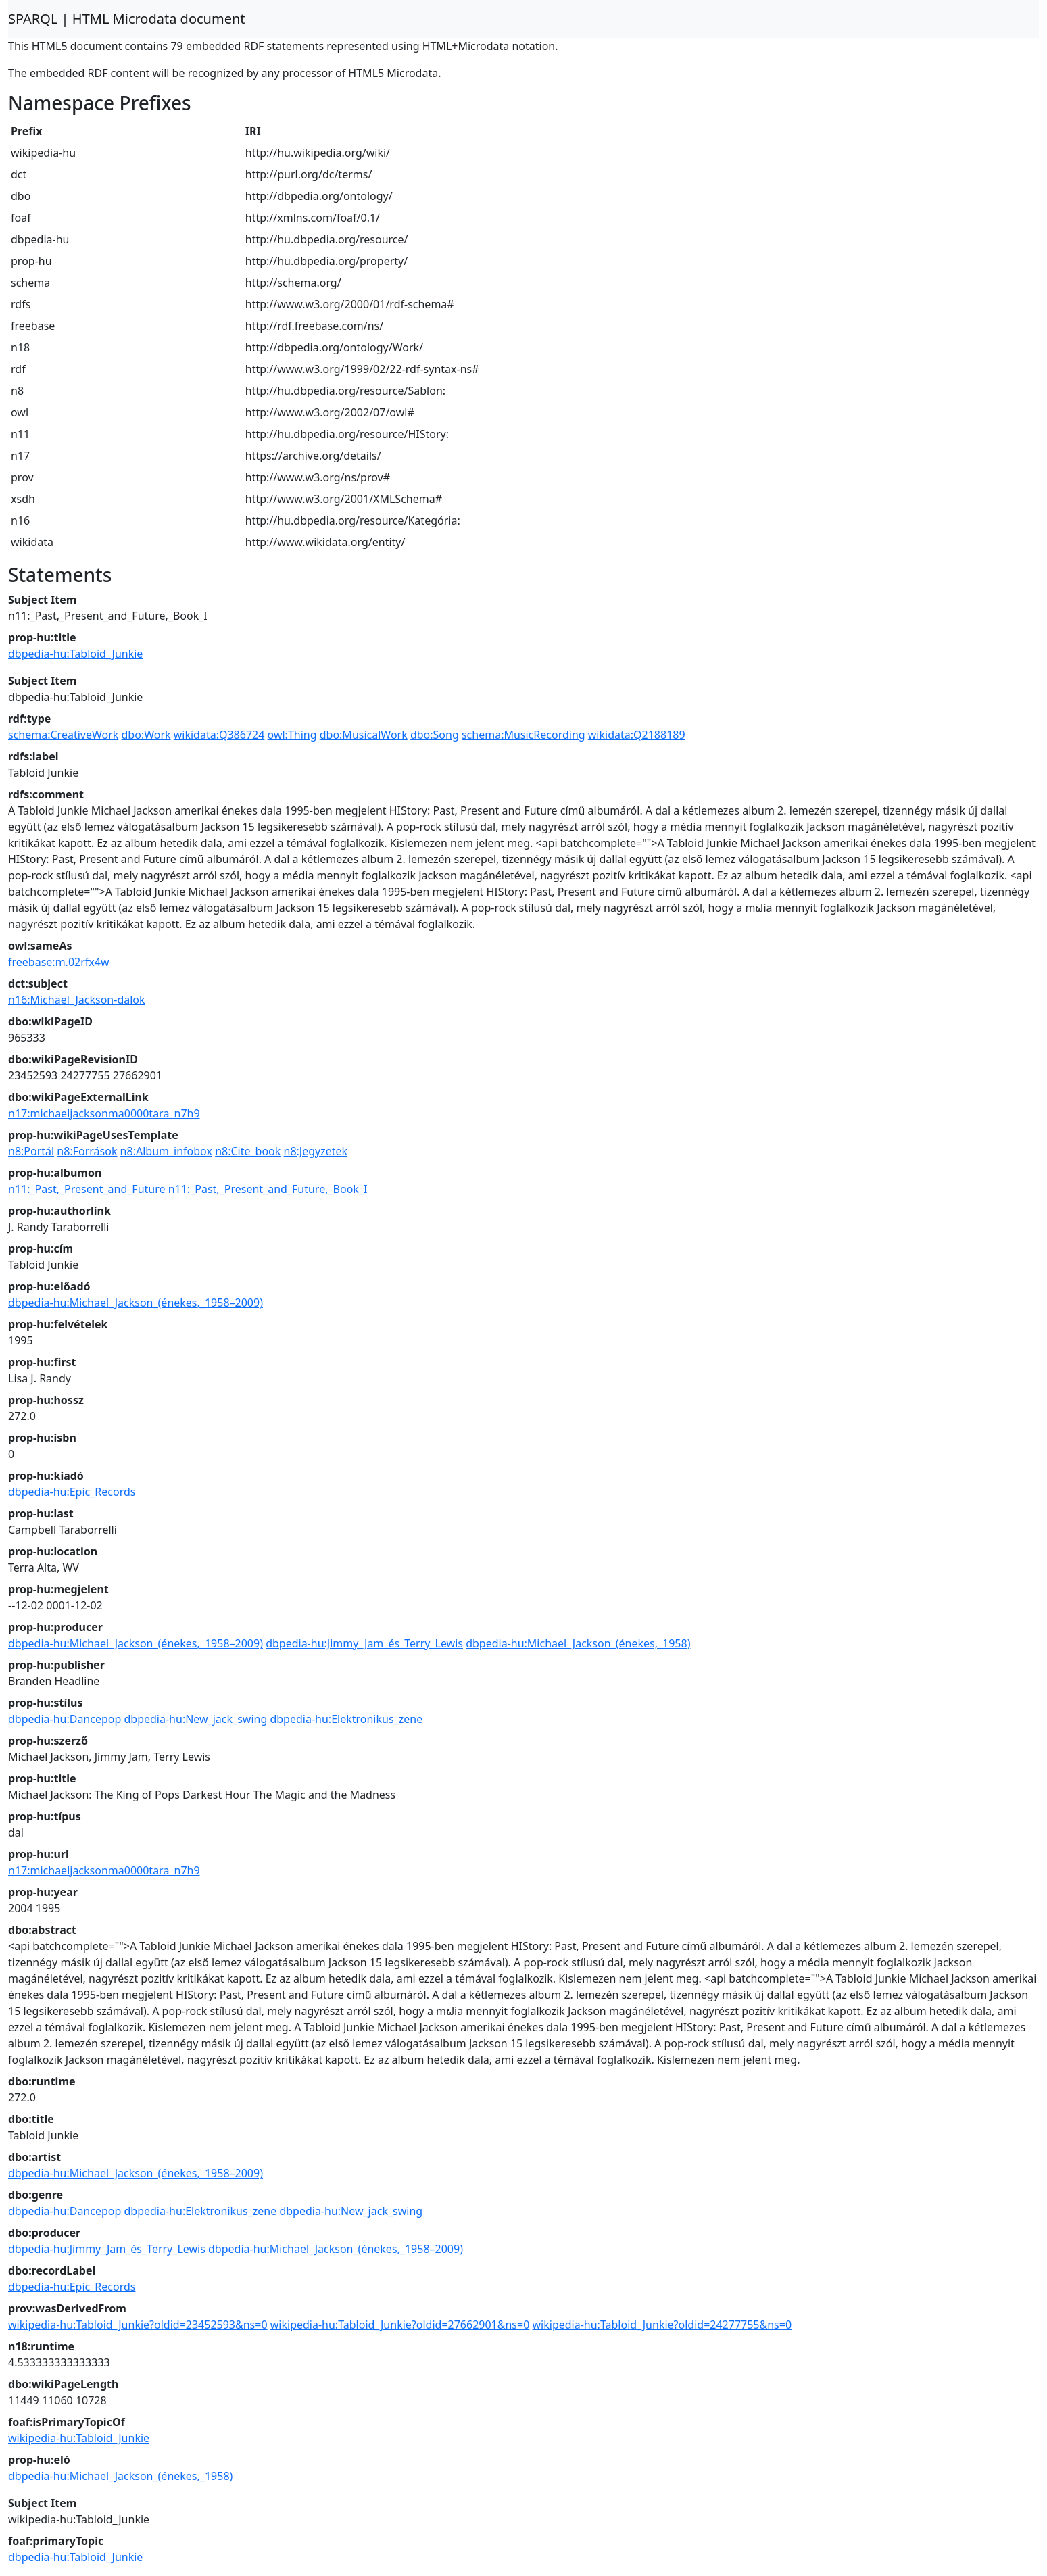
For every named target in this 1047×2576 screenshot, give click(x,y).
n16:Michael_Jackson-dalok (76, 999)
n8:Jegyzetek (316, 1151)
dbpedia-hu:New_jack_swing (195, 1718)
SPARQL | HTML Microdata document (126, 18)
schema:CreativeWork (63, 734)
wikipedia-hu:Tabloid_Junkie (78, 2438)
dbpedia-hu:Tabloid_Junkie (75, 653)
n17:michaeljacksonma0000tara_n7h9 (104, 1113)
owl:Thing (292, 734)
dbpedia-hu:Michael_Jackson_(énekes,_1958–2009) (135, 1302)
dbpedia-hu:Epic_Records (71, 1491)
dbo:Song (434, 734)
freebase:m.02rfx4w (58, 961)
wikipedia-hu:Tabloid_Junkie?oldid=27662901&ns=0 (400, 2324)
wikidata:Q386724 (219, 734)
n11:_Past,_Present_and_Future (87, 1189)
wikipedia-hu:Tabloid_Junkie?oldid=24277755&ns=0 (662, 2324)
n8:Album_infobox (166, 1151)
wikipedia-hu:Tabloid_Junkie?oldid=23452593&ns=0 (138, 2324)
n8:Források (87, 1151)
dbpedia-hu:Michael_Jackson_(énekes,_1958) (578, 1643)
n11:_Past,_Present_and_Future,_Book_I (268, 1189)
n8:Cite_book (248, 1151)
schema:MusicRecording (523, 734)
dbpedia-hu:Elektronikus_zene (346, 1718)
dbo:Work (146, 734)
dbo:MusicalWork (364, 734)
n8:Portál (31, 1151)
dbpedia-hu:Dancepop (64, 1718)
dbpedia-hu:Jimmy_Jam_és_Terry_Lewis (364, 1643)
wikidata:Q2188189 (636, 734)
